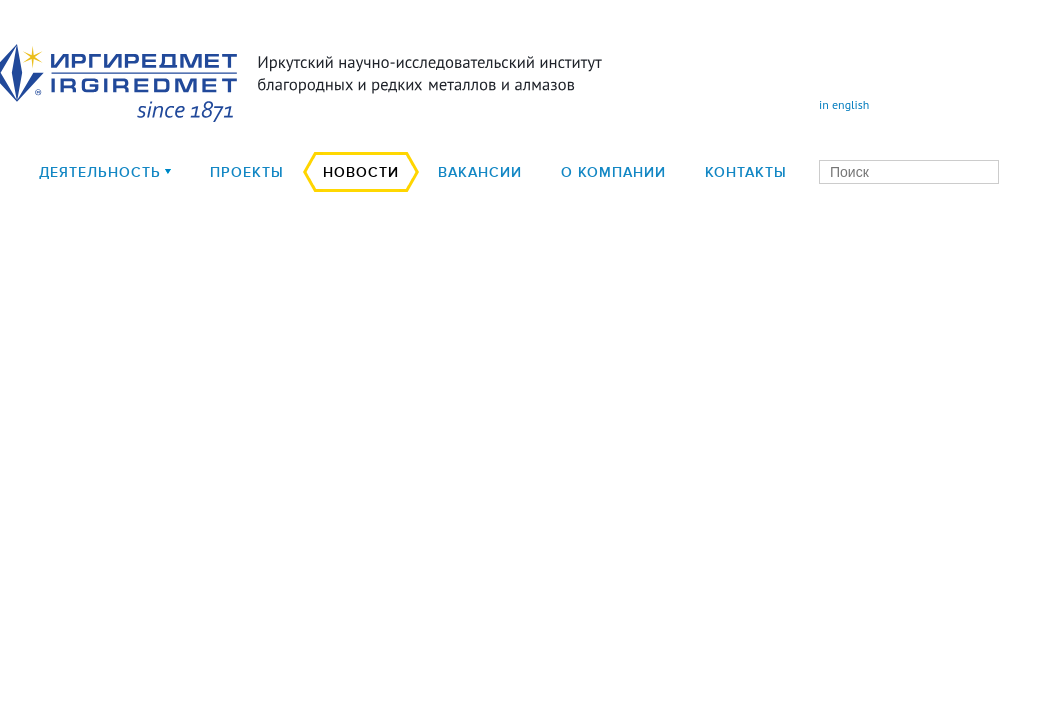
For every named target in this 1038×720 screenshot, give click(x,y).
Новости (361, 172)
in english (844, 104)
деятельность (100, 172)
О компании (613, 172)
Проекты (247, 172)
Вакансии (480, 172)
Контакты (746, 172)
